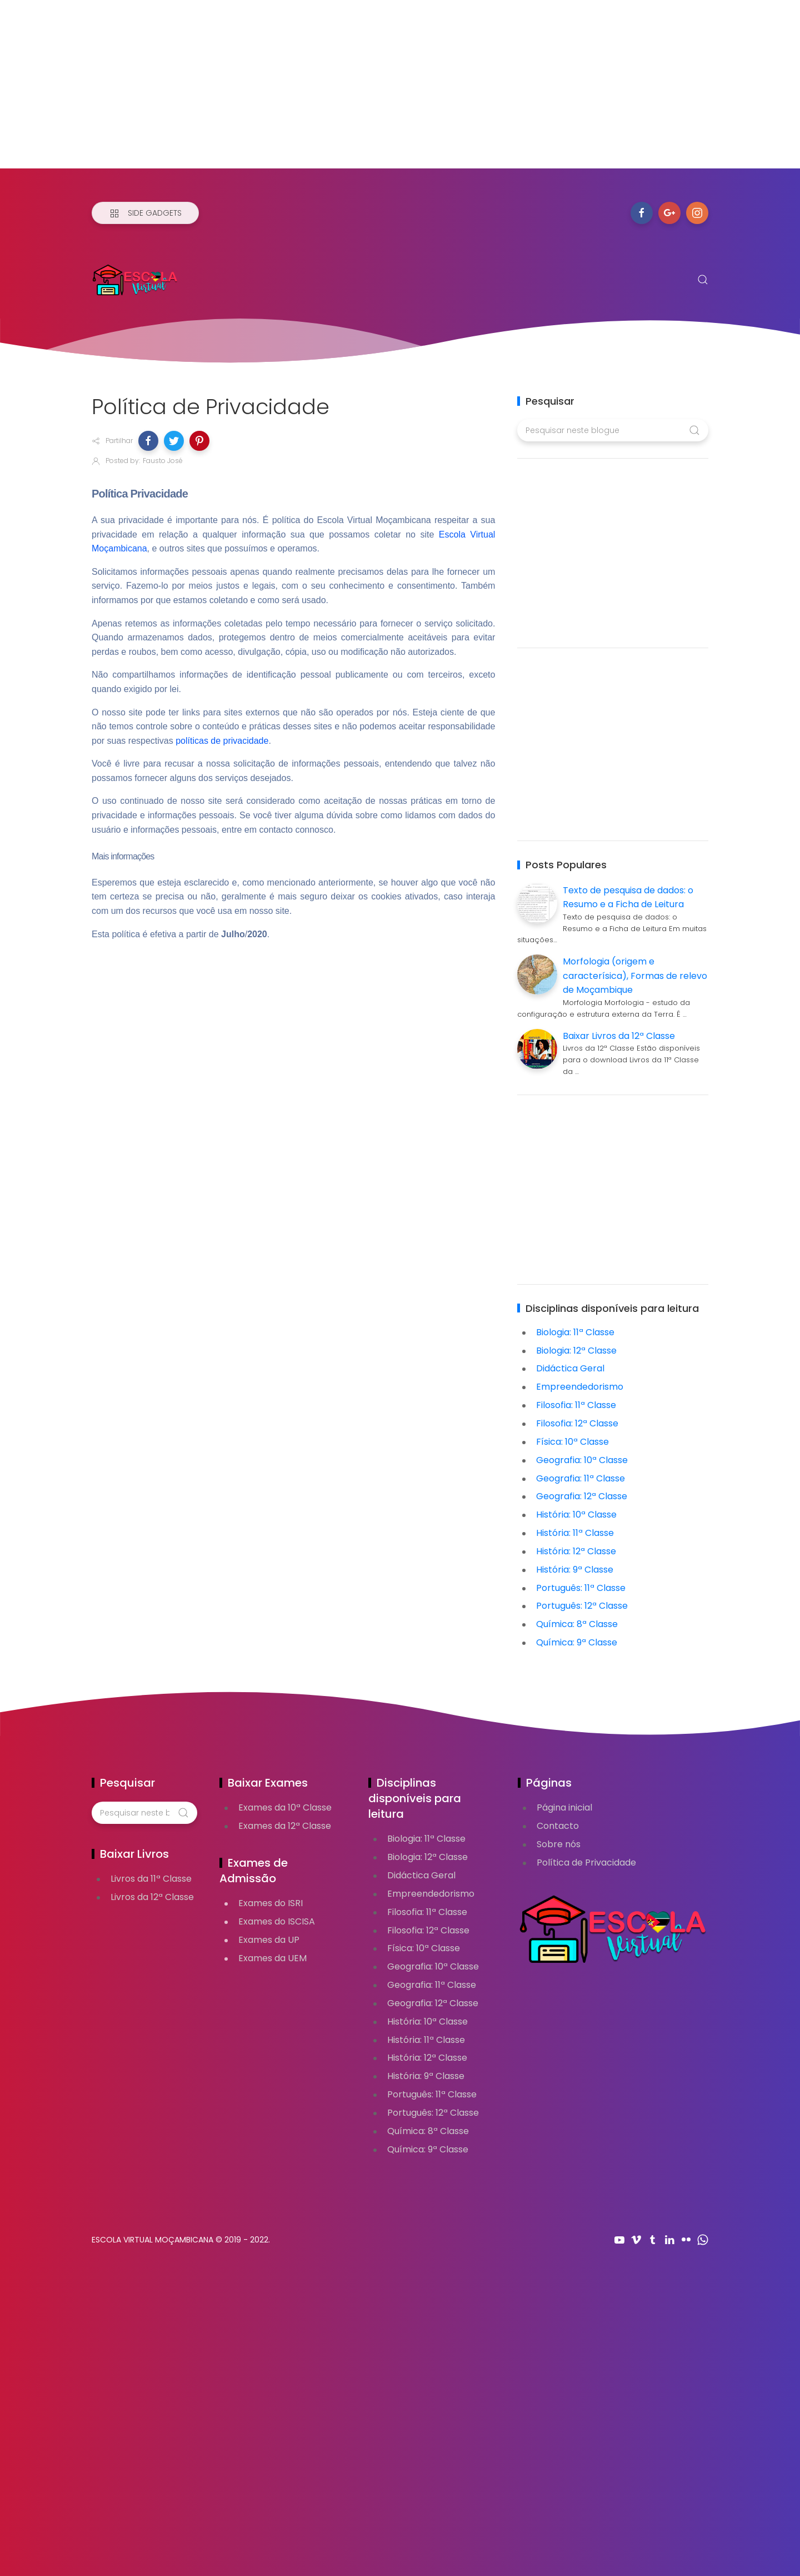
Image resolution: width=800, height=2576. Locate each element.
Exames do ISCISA (276, 1921)
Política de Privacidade (586, 1862)
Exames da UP (268, 1939)
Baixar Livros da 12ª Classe (619, 1036)
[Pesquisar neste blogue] (612, 430)
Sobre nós (559, 1844)
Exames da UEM (272, 1958)
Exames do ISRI (270, 1903)
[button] (148, 441)
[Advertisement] (333, 90)
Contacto (558, 1825)
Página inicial (564, 1807)
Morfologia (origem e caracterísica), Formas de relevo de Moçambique (635, 975)
